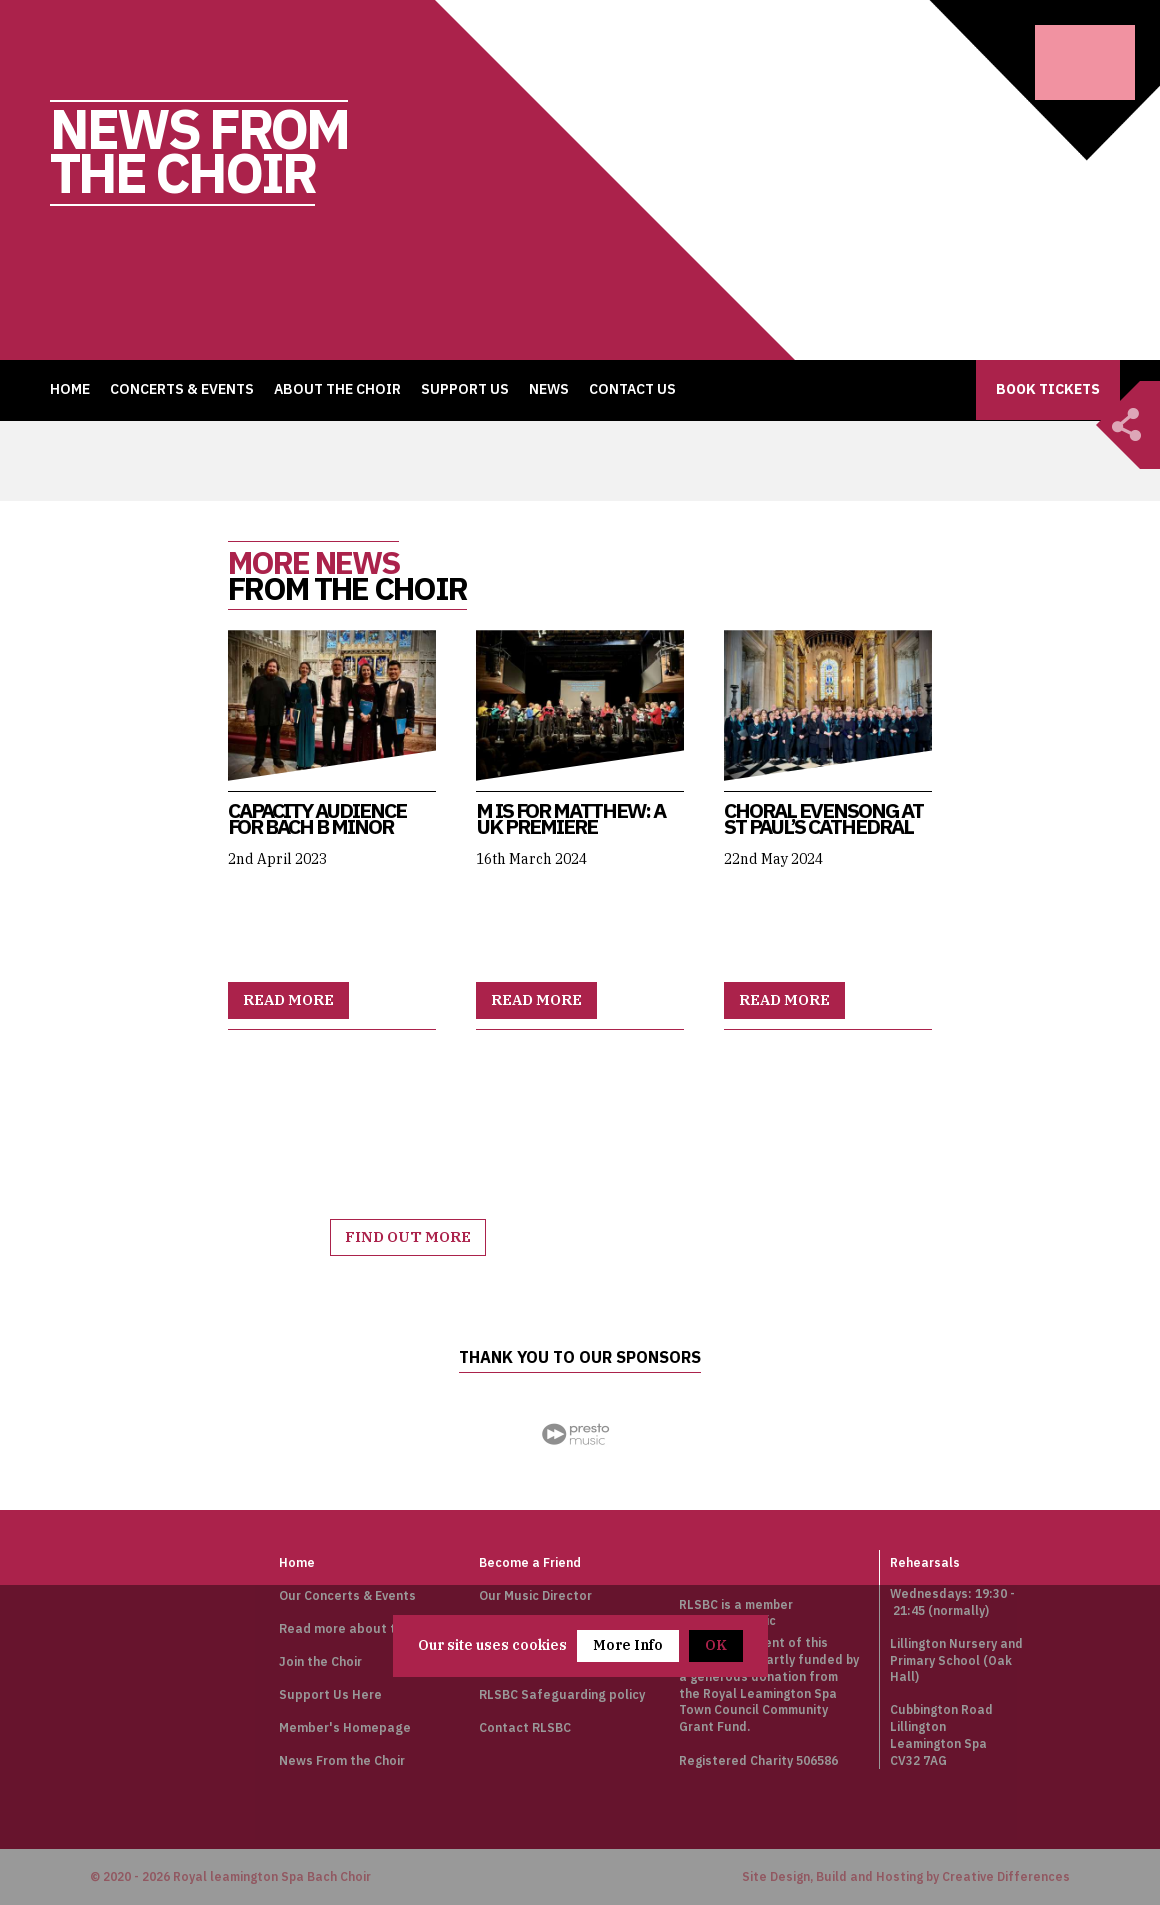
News (549, 389)
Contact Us (632, 389)
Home (70, 389)
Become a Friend (529, 1561)
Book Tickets (1048, 389)
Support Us (465, 389)
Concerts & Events (182, 389)
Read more (289, 1000)
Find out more (409, 1237)
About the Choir (337, 389)
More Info (628, 1645)
